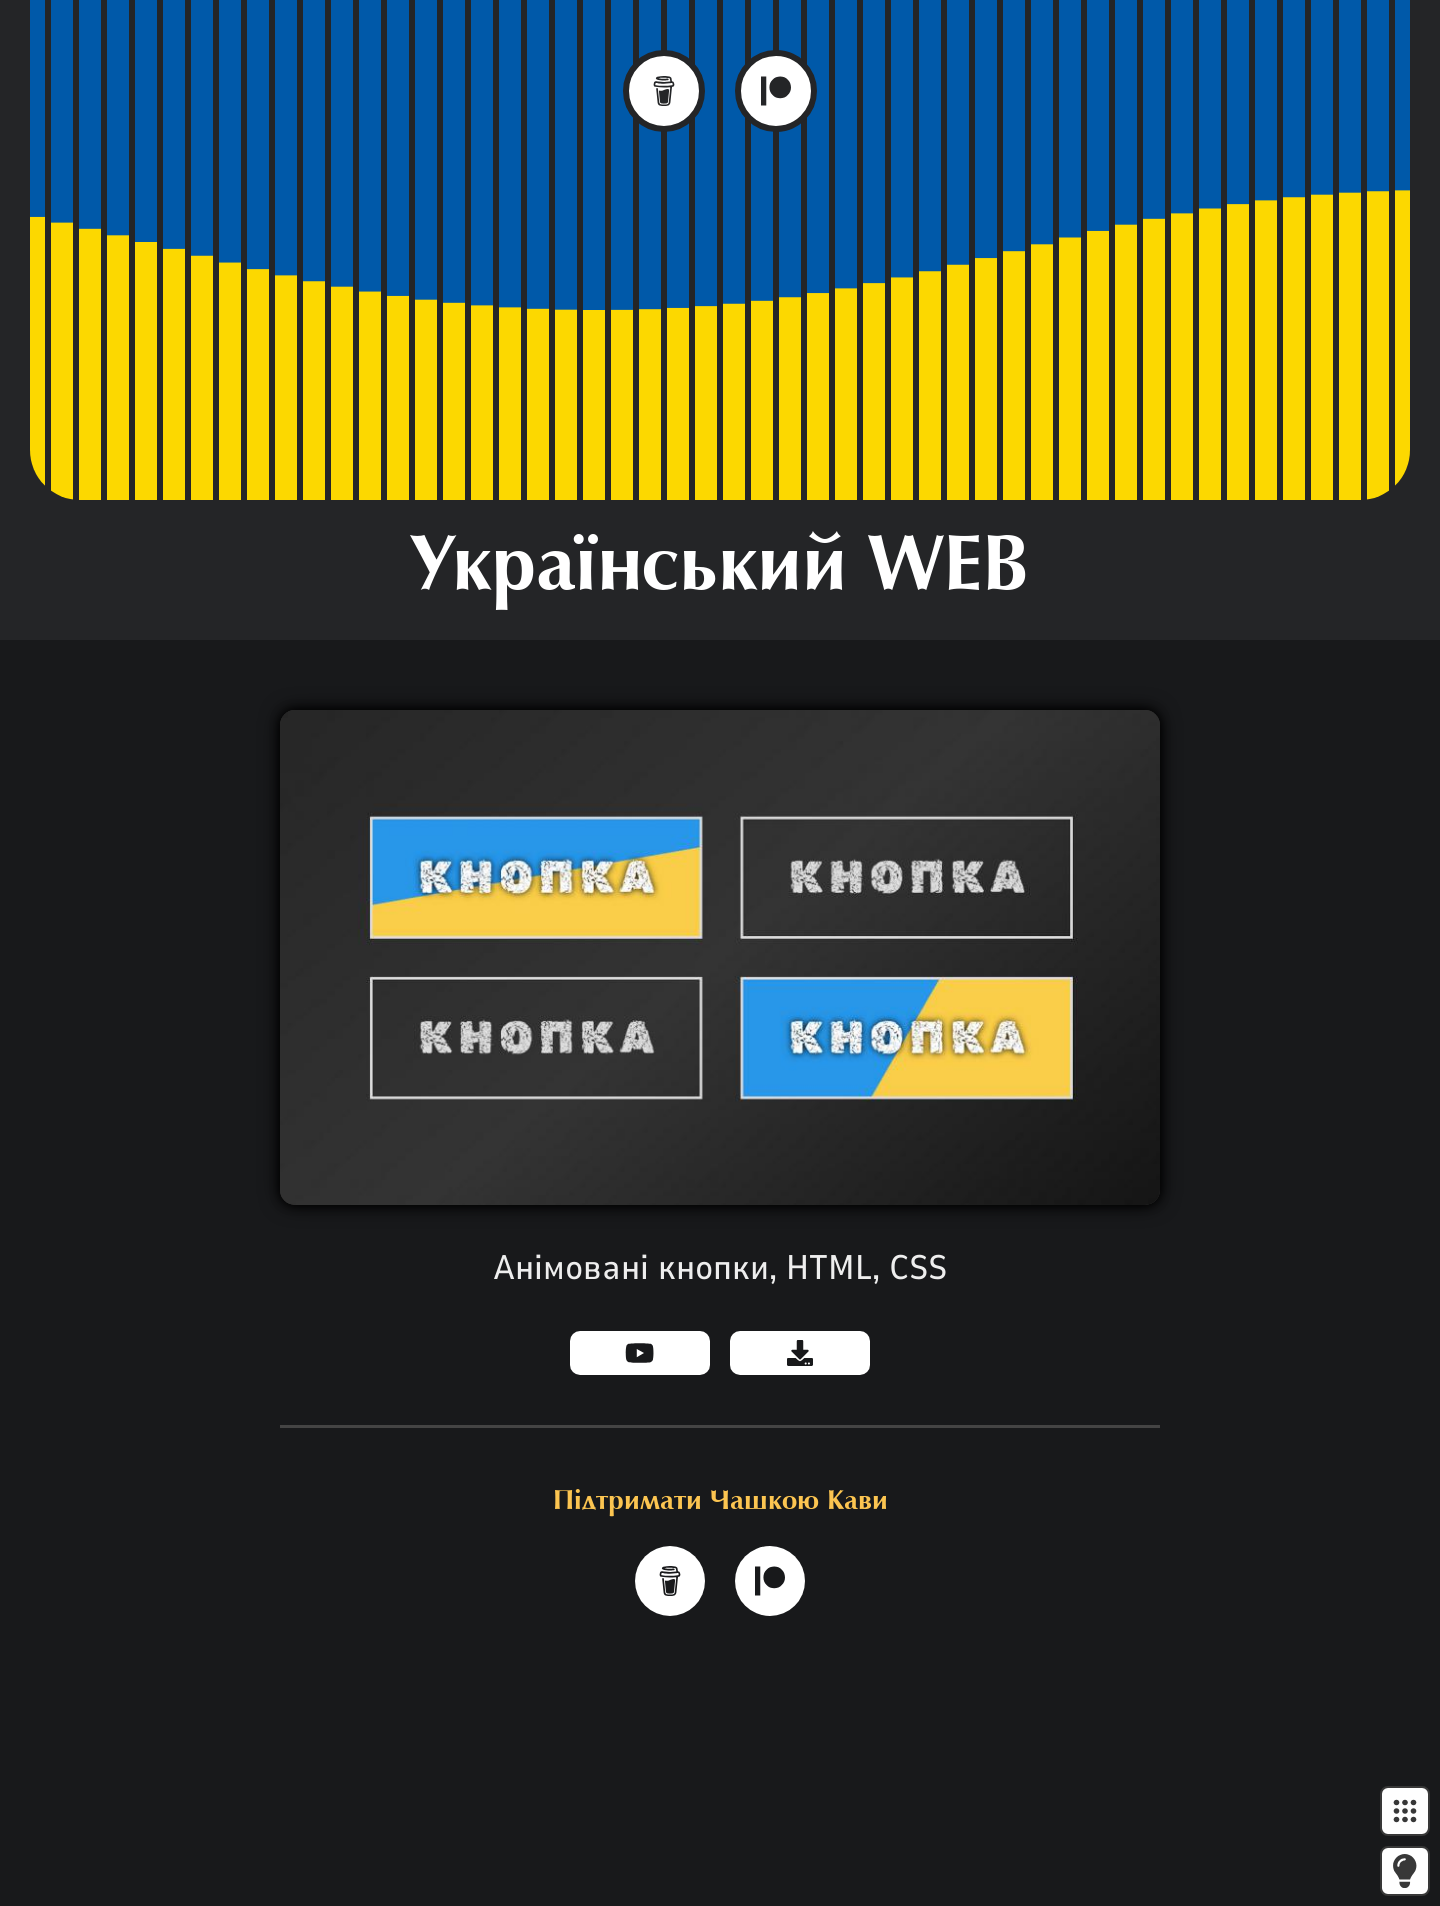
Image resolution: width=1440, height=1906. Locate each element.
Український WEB (720, 570)
